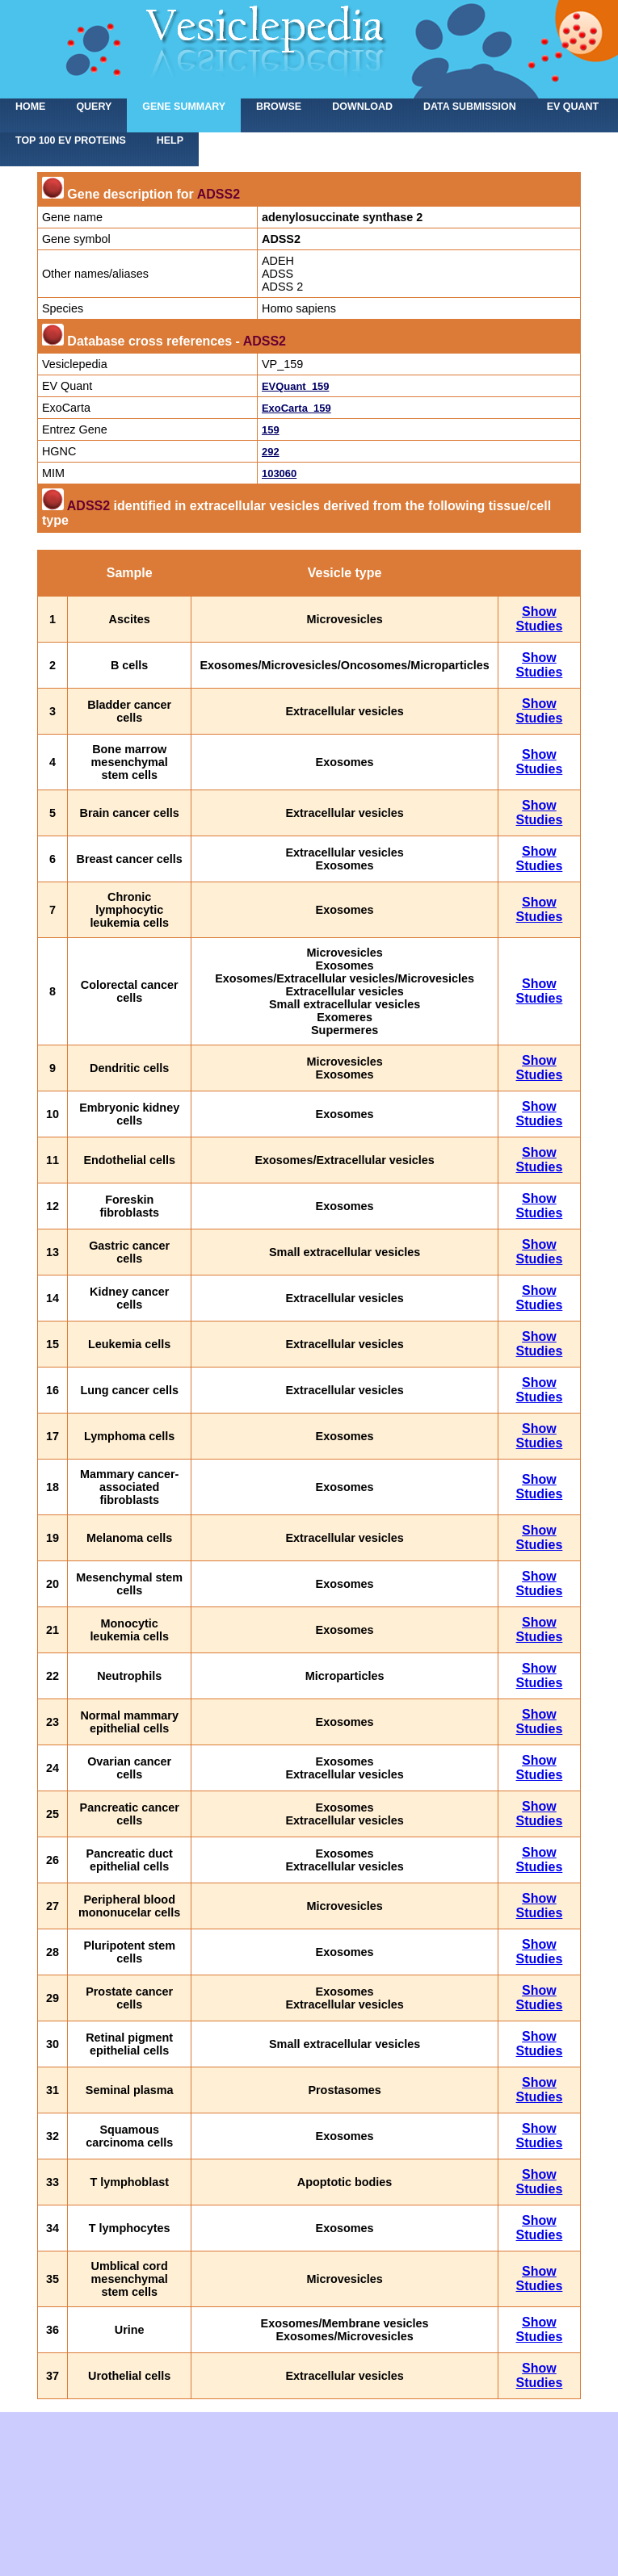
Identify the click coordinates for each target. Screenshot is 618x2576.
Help (170, 140)
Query (93, 106)
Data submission (469, 106)
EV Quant (573, 106)
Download (362, 106)
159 (271, 430)
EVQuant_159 (296, 386)
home (30, 106)
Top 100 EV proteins (70, 140)
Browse (278, 106)
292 (271, 452)
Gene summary (183, 106)
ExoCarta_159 (296, 408)
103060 (279, 473)
